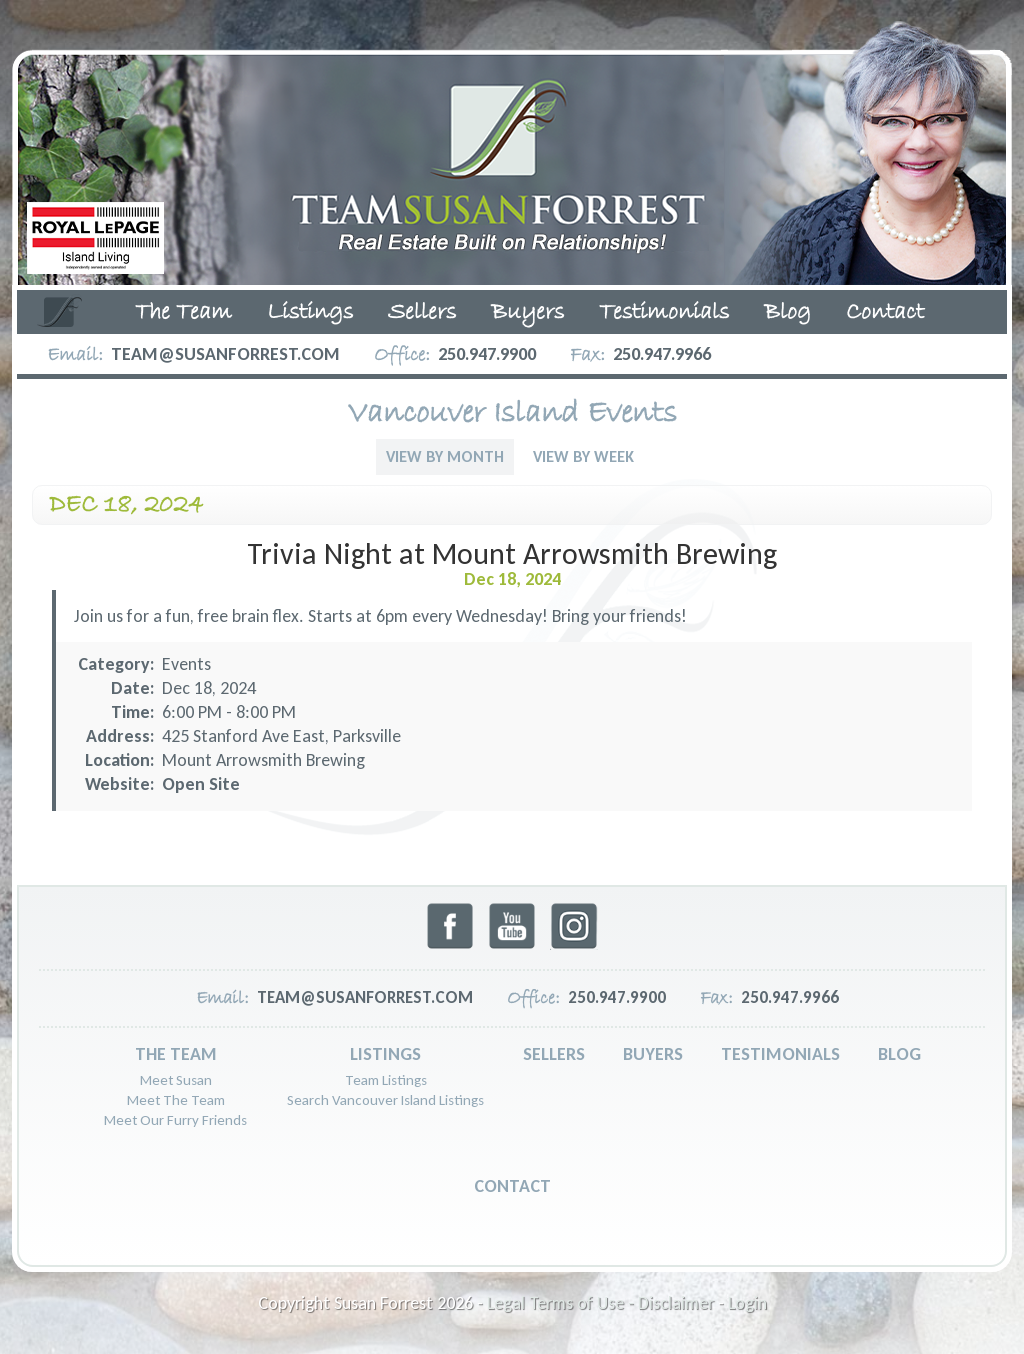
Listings (310, 313)
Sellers (422, 313)
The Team (183, 313)
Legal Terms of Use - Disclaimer (600, 1303)
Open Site (201, 784)
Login (747, 1303)
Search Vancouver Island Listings (385, 1100)
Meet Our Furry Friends (175, 1120)
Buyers (527, 313)
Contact (885, 313)
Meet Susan (176, 1080)
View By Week (583, 456)
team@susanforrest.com (225, 354)
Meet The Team (176, 1100)
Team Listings (386, 1080)
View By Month (445, 456)
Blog (787, 313)
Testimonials (664, 313)
